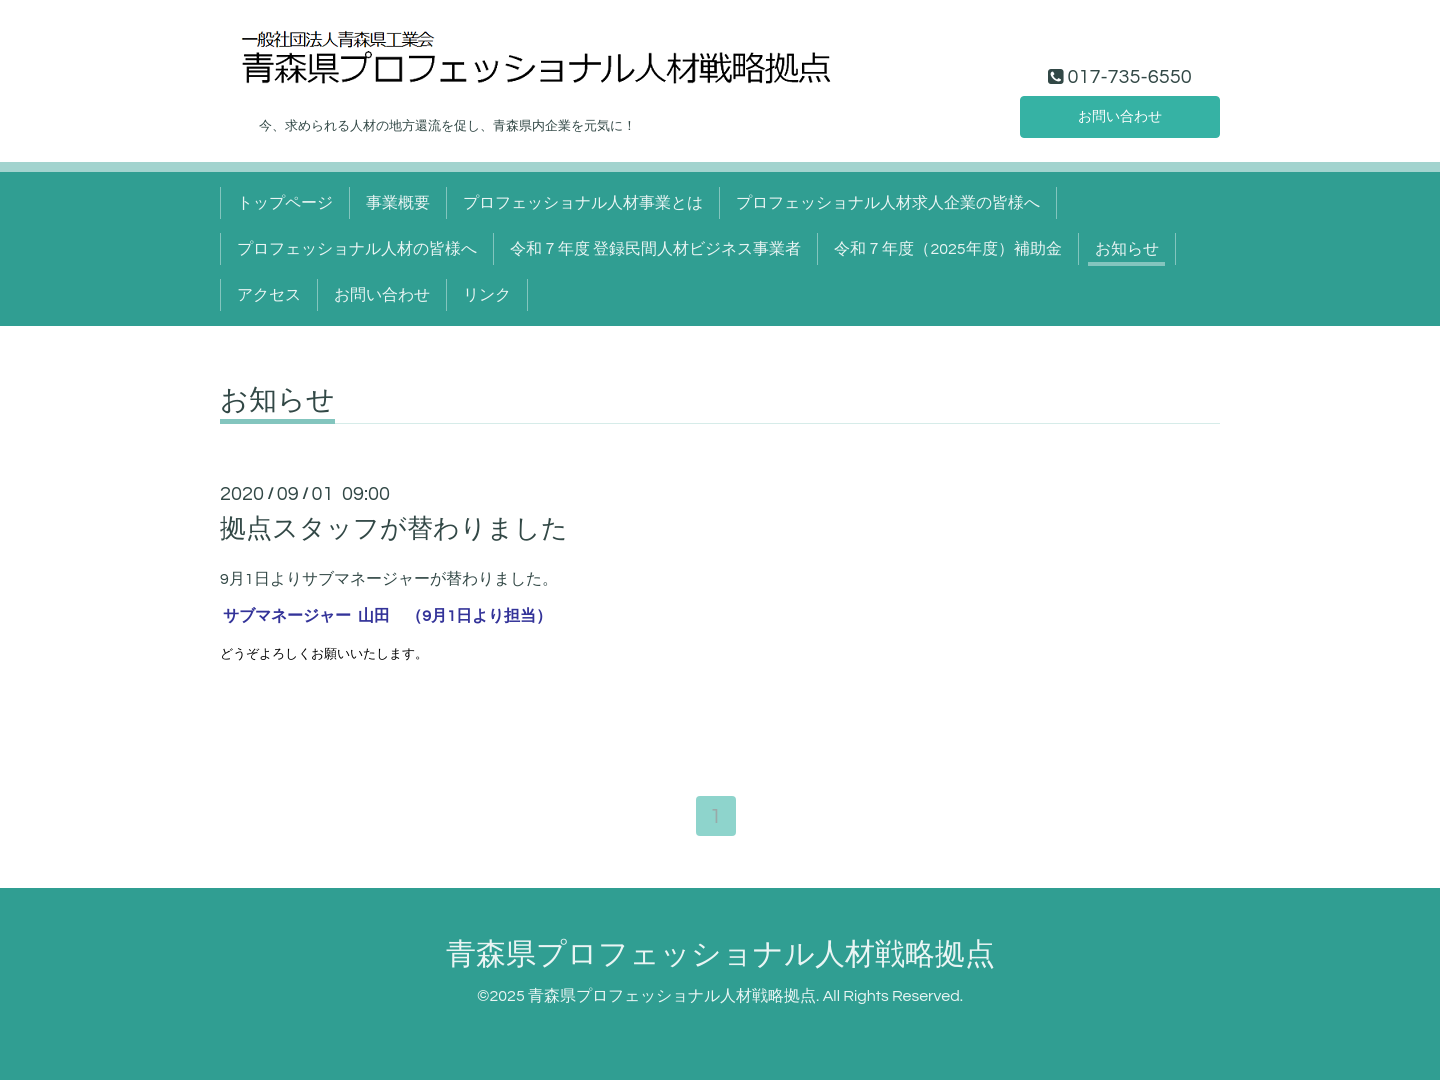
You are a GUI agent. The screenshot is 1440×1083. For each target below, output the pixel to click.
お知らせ (1127, 249)
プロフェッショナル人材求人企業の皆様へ (888, 203)
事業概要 (398, 203)
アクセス (269, 295)
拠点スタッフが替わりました (394, 529)
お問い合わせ (1120, 115)
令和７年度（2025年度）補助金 (947, 249)
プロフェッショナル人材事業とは (583, 203)
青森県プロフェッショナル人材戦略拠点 (720, 956)
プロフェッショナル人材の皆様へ (357, 249)
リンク (487, 295)
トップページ (285, 203)
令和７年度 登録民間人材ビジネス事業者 (655, 249)
